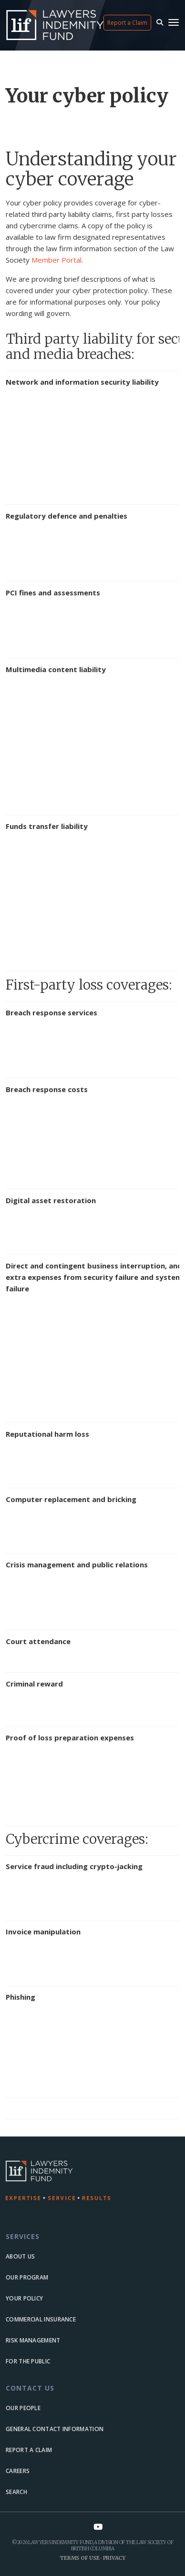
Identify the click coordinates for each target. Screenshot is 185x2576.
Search (16, 2492)
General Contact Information (54, 2429)
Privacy (114, 2558)
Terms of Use (79, 2558)
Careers (18, 2471)
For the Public (28, 2361)
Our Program (27, 2277)
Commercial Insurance (41, 2319)
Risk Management (33, 2340)
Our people (23, 2408)
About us (20, 2256)
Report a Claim (127, 23)
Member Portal (56, 260)
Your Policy (24, 2298)
